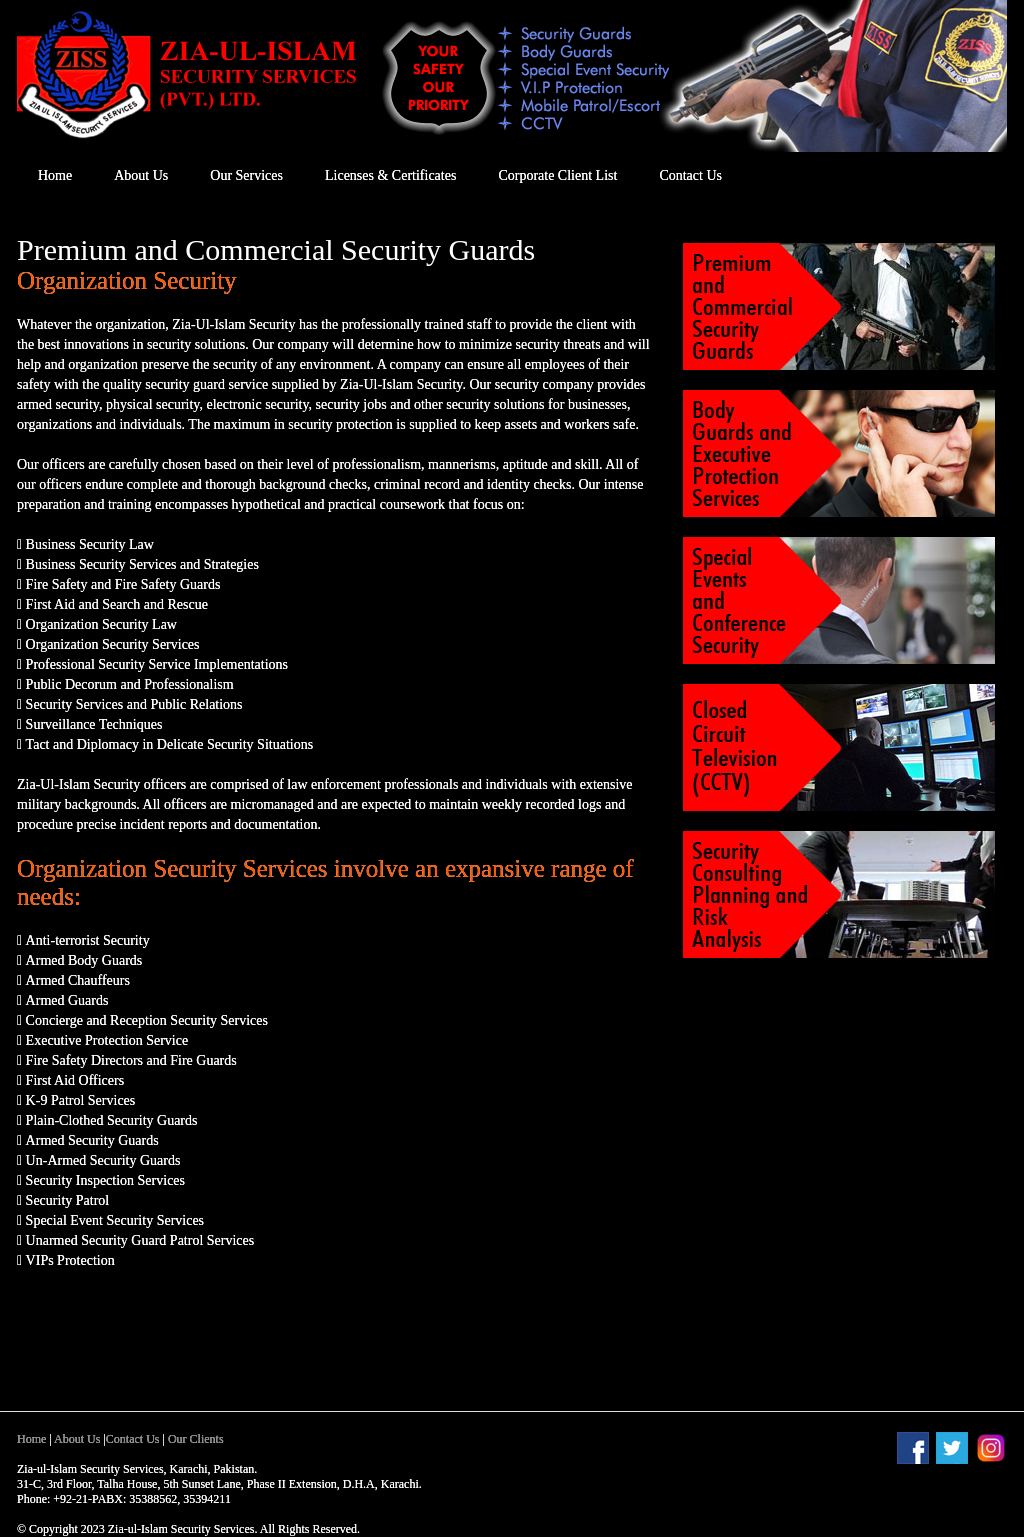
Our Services (246, 175)
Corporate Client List (557, 175)
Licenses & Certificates (390, 175)
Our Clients (196, 1439)
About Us (141, 175)
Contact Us (690, 175)
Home (55, 175)
